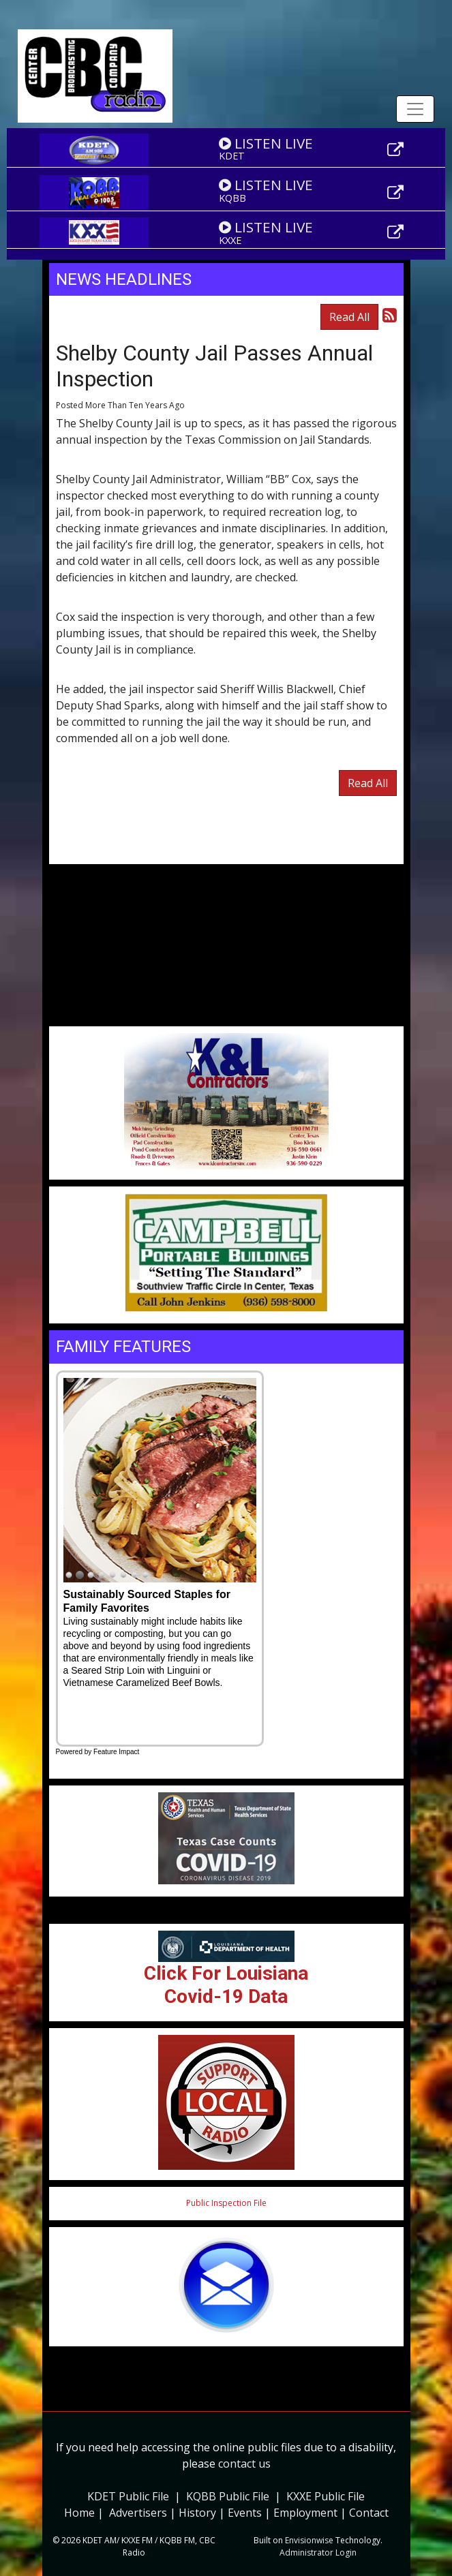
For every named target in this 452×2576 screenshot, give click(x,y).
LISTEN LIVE (266, 143)
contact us (244, 2463)
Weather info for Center (226, 1019)
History (197, 2512)
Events (245, 2512)
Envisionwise (309, 2540)
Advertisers (138, 2512)
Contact (369, 2512)
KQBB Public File (227, 2496)
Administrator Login (318, 2552)
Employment (305, 2512)
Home (79, 2512)
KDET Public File (128, 2496)
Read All (349, 316)
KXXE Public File (325, 2496)
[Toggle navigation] (415, 109)
